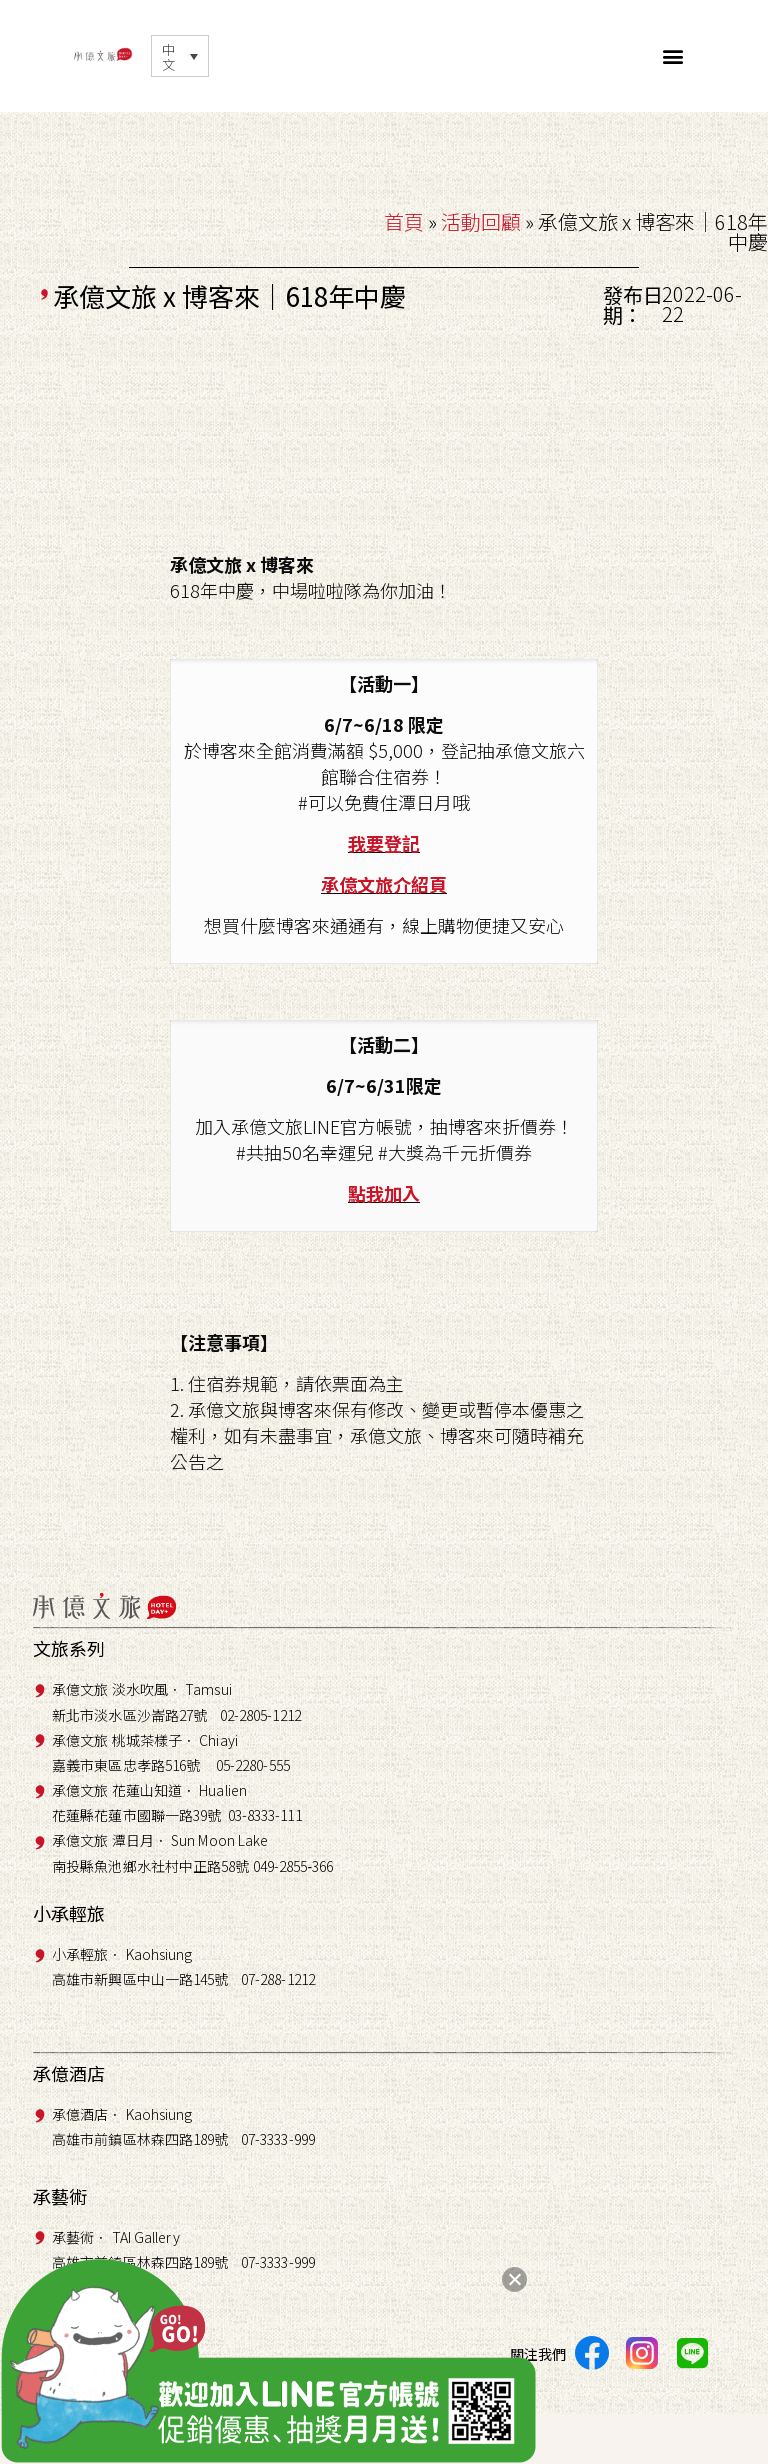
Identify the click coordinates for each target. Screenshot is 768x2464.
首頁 (404, 221)
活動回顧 (481, 221)
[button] (673, 55)
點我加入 (384, 1193)
